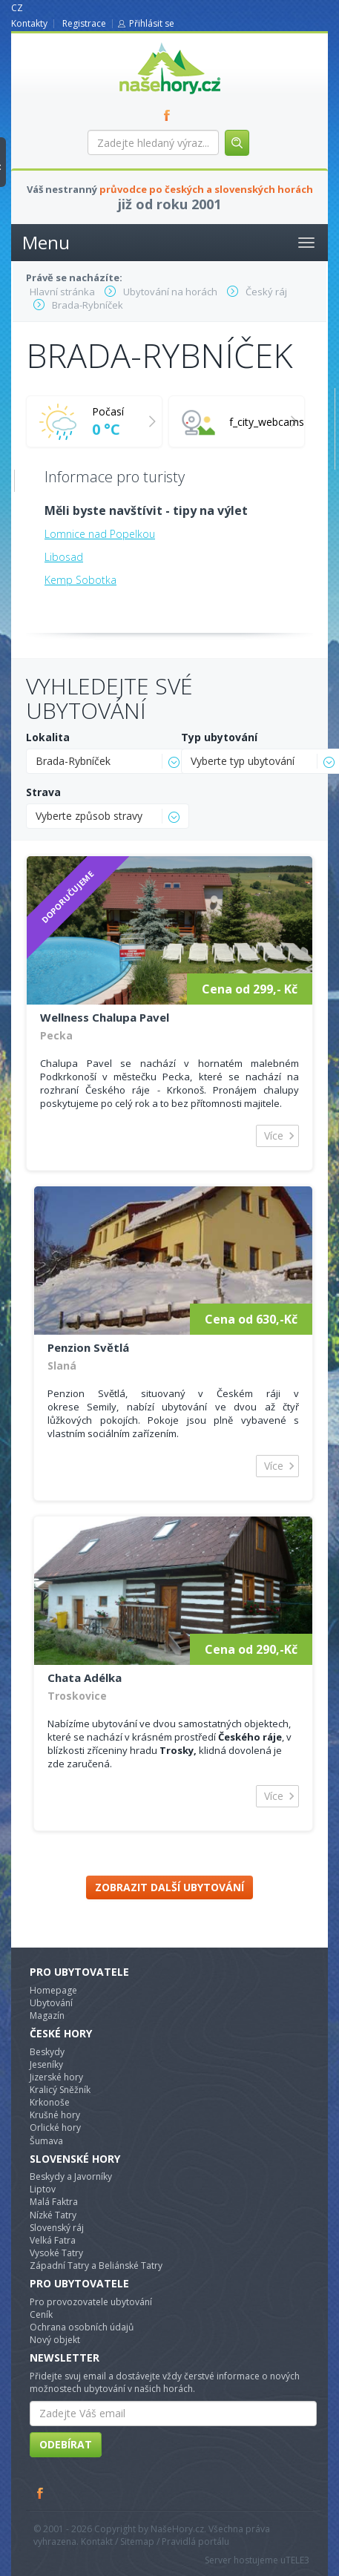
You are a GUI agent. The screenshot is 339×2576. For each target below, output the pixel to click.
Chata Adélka (84, 1677)
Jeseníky (46, 2064)
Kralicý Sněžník (60, 2089)
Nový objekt (55, 2339)
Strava (43, 792)
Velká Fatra (53, 2240)
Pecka (56, 1035)
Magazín (47, 2015)
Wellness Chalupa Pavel (104, 1017)
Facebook (41, 2493)
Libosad (64, 557)
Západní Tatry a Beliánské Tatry (96, 2265)
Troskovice (77, 1696)
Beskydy (47, 2052)
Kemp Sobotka (80, 580)
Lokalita (48, 737)
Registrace (84, 23)
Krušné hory (55, 2115)
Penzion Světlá (88, 1347)
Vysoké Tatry (56, 2253)
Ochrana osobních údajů (82, 2327)
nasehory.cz (143, 42)
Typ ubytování (219, 737)
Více (273, 1135)
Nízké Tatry (53, 2215)
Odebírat (65, 2444)
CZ (17, 7)
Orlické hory (55, 2127)
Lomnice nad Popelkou (100, 534)
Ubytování (51, 2003)
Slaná (61, 1365)
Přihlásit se (151, 23)
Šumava (46, 2141)
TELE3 (297, 2560)
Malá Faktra (54, 2201)
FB (170, 115)
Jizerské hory (56, 2077)
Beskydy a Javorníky (71, 2176)
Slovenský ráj (57, 2227)
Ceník (41, 2314)
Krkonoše (50, 2102)
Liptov (43, 2189)
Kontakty (29, 23)
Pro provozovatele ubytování (91, 2302)
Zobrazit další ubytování (169, 1887)
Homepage (53, 1990)
